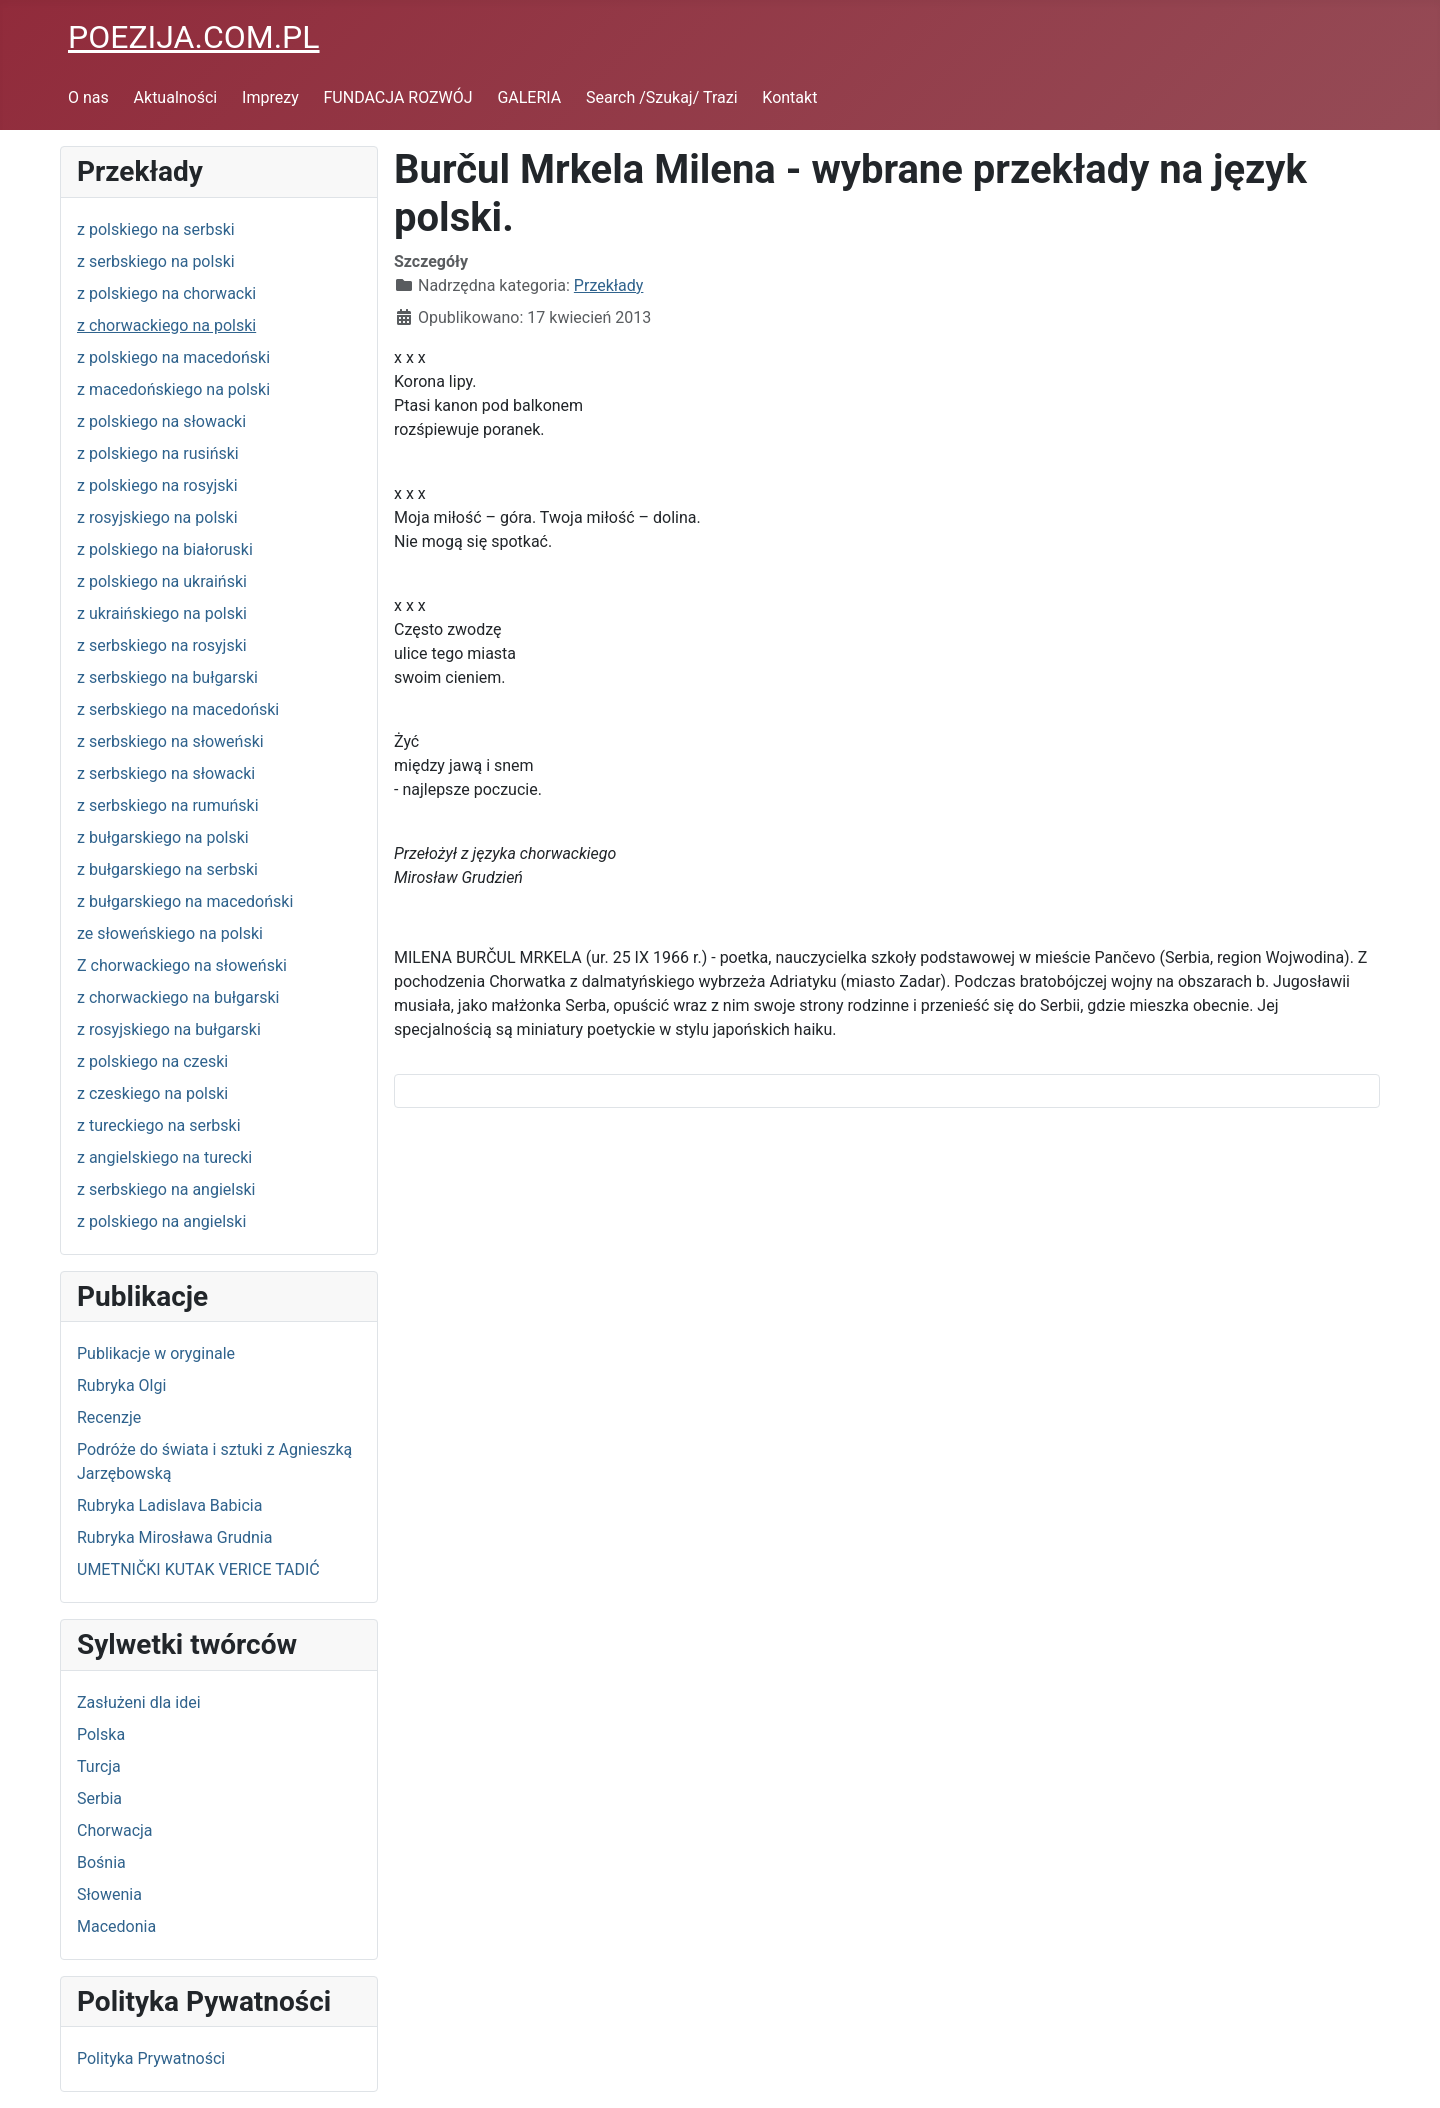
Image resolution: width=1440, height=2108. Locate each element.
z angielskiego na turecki (164, 1157)
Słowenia (109, 1894)
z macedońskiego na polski (173, 389)
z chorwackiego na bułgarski (178, 997)
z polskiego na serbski (156, 229)
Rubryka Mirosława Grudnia (174, 1537)
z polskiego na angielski (161, 1221)
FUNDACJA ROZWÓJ (398, 97)
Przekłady (609, 285)
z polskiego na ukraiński (162, 581)
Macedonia (116, 1926)
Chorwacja (115, 1830)
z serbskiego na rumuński (168, 805)
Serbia (99, 1798)
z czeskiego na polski (152, 1093)
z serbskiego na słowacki (166, 773)
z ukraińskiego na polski (162, 613)
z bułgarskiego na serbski (167, 869)
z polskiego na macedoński (173, 357)
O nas (88, 97)
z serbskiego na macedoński (178, 709)
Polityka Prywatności (151, 2058)
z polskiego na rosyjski (157, 485)
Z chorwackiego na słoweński (182, 965)
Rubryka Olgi (121, 1385)
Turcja (99, 1766)
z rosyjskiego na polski (157, 517)
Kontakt (789, 97)
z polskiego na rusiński (158, 453)
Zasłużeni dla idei (139, 1702)
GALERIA (529, 97)
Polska (101, 1734)
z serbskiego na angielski (166, 1189)
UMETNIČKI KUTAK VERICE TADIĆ (198, 1569)
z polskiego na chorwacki (166, 293)
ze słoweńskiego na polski (170, 933)
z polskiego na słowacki (161, 421)
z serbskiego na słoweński (170, 741)
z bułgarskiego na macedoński (185, 901)
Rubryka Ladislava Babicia (169, 1505)
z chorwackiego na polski (166, 325)
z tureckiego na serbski (159, 1125)
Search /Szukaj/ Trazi (661, 97)
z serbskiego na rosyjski (162, 645)
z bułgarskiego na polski (163, 837)
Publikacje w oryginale (156, 1353)
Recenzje (109, 1417)
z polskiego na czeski (152, 1061)
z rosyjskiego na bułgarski (169, 1029)
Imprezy (270, 97)
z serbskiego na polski (156, 261)
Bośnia (101, 1862)
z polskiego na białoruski (165, 549)
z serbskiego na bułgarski (167, 677)
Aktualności (176, 97)
